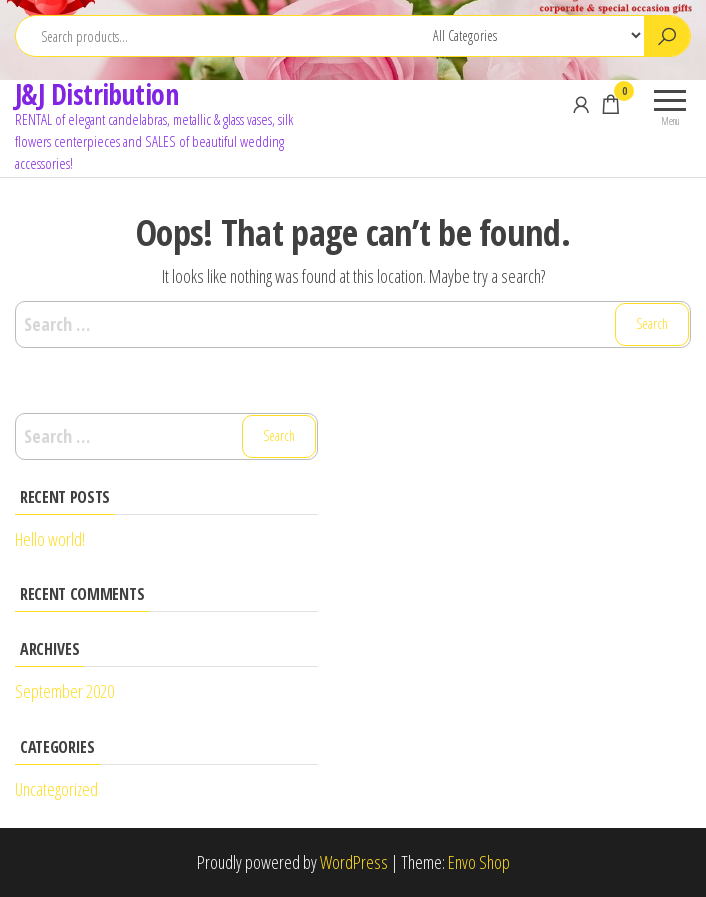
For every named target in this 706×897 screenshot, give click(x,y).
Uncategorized (56, 789)
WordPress (354, 862)
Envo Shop (479, 862)
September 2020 (64, 691)
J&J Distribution (96, 94)
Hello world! (50, 539)
